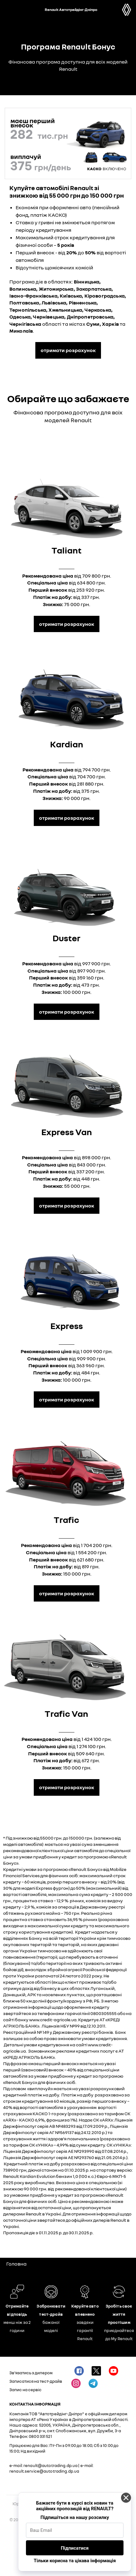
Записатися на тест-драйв (35, 2381)
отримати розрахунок (68, 350)
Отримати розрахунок (66, 624)
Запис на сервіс (25, 2389)
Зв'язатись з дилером (31, 2372)
